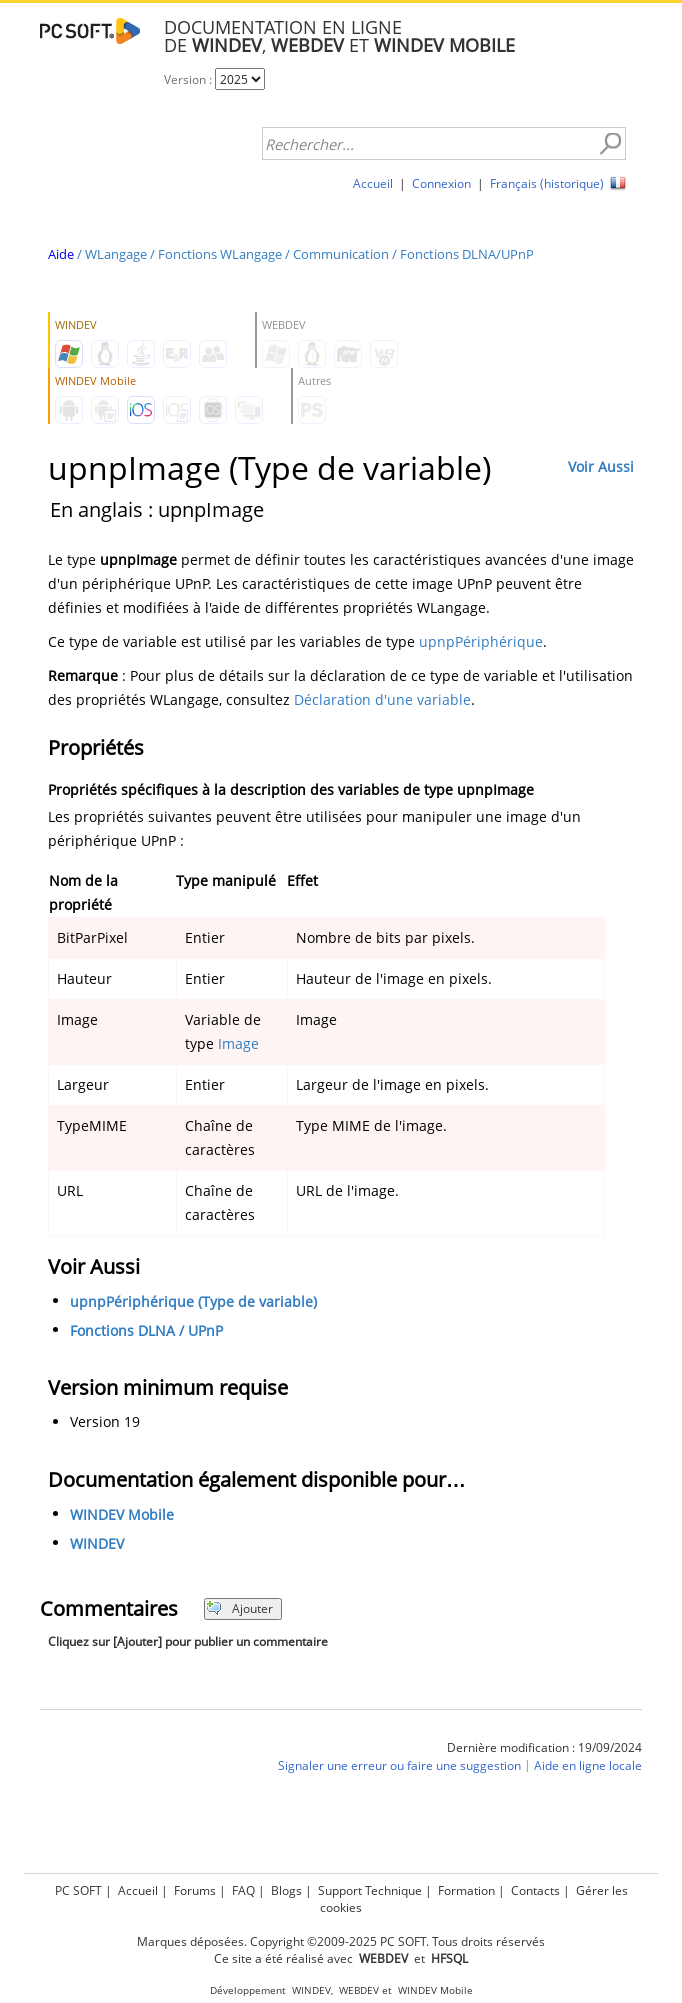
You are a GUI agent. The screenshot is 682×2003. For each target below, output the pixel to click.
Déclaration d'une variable (382, 699)
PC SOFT (78, 1890)
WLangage (116, 254)
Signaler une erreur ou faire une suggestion (399, 1765)
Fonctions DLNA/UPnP (467, 254)
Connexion (441, 183)
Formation (466, 1890)
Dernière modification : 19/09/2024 (544, 1747)
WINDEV (97, 1543)
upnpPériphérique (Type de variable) (193, 1301)
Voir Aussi (601, 466)
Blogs (286, 1890)
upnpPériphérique (481, 641)
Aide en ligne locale (588, 1765)
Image (238, 1043)
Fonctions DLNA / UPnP (146, 1330)
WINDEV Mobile (122, 1514)
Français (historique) (547, 183)
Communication (341, 254)
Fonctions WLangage (220, 254)
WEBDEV (359, 1990)
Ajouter (239, 1608)
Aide (61, 254)
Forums (195, 1890)
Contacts (535, 1890)
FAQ (243, 1890)
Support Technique (370, 1890)
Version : (189, 79)
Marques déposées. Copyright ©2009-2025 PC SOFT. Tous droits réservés (341, 1941)
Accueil (373, 183)
